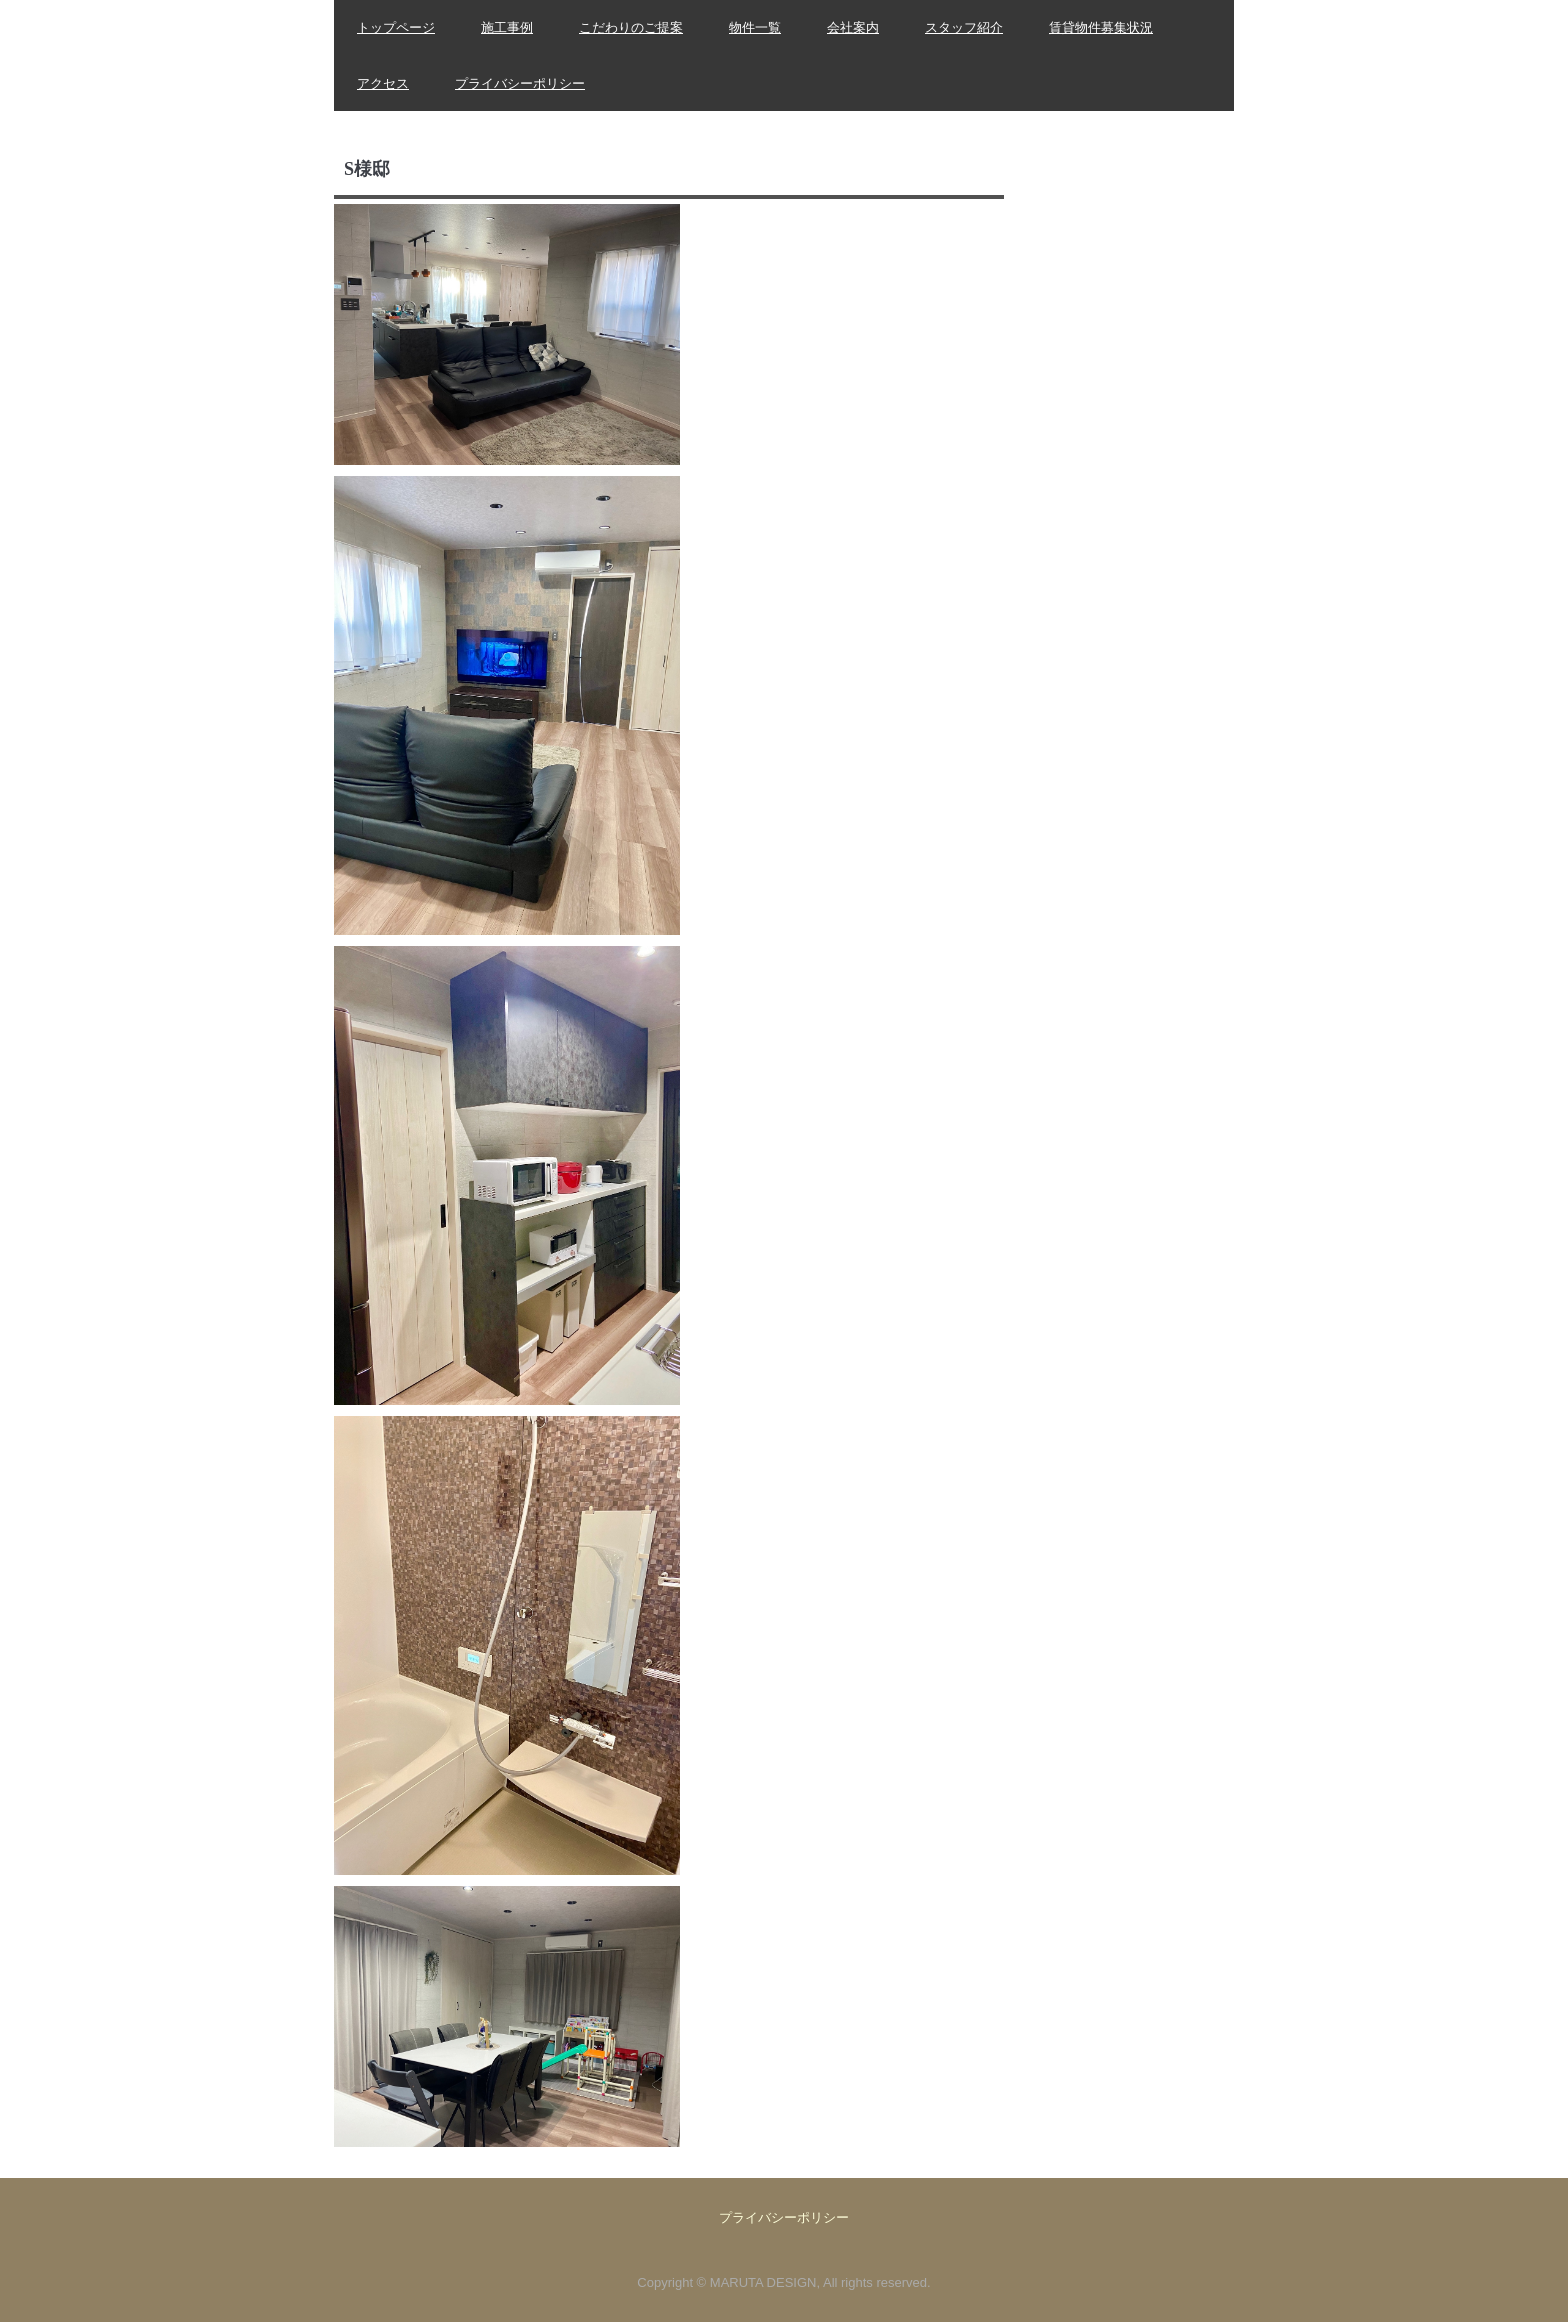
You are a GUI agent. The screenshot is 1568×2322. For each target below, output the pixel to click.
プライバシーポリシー (520, 83)
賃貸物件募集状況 (1101, 27)
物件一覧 (755, 27)
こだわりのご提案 (631, 27)
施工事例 (507, 27)
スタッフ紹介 (964, 27)
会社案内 (853, 27)
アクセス (383, 83)
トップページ (396, 27)
